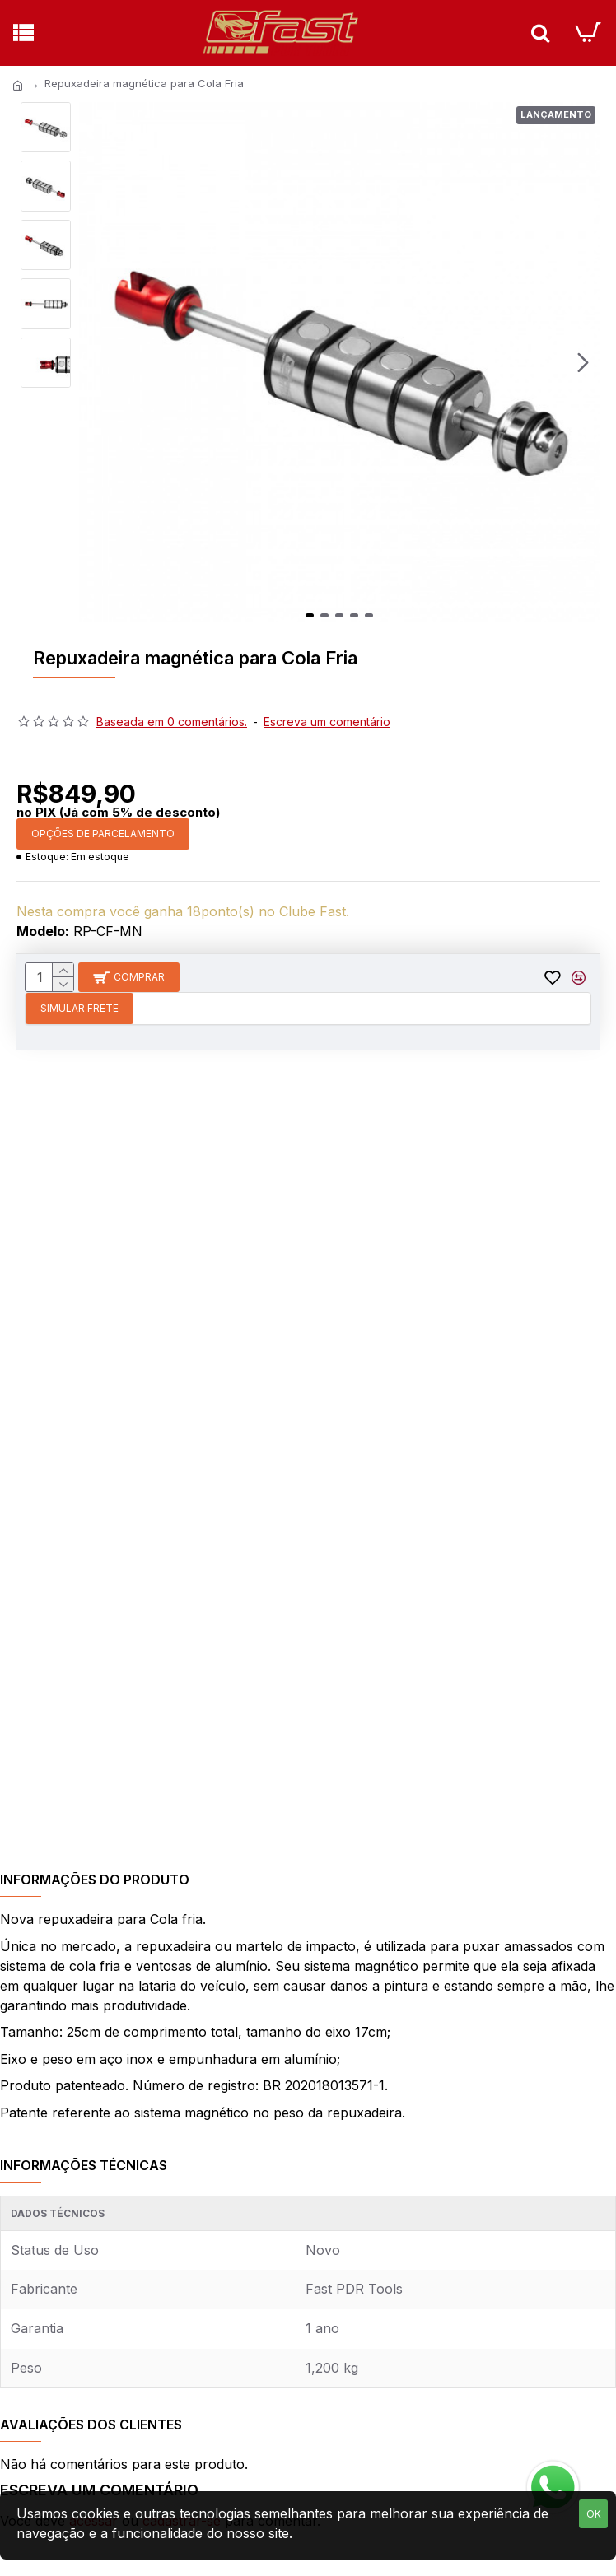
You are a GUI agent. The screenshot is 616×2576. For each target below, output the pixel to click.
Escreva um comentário (327, 722)
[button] (583, 362)
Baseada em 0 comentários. (171, 722)
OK (593, 2514)
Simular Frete (79, 1008)
